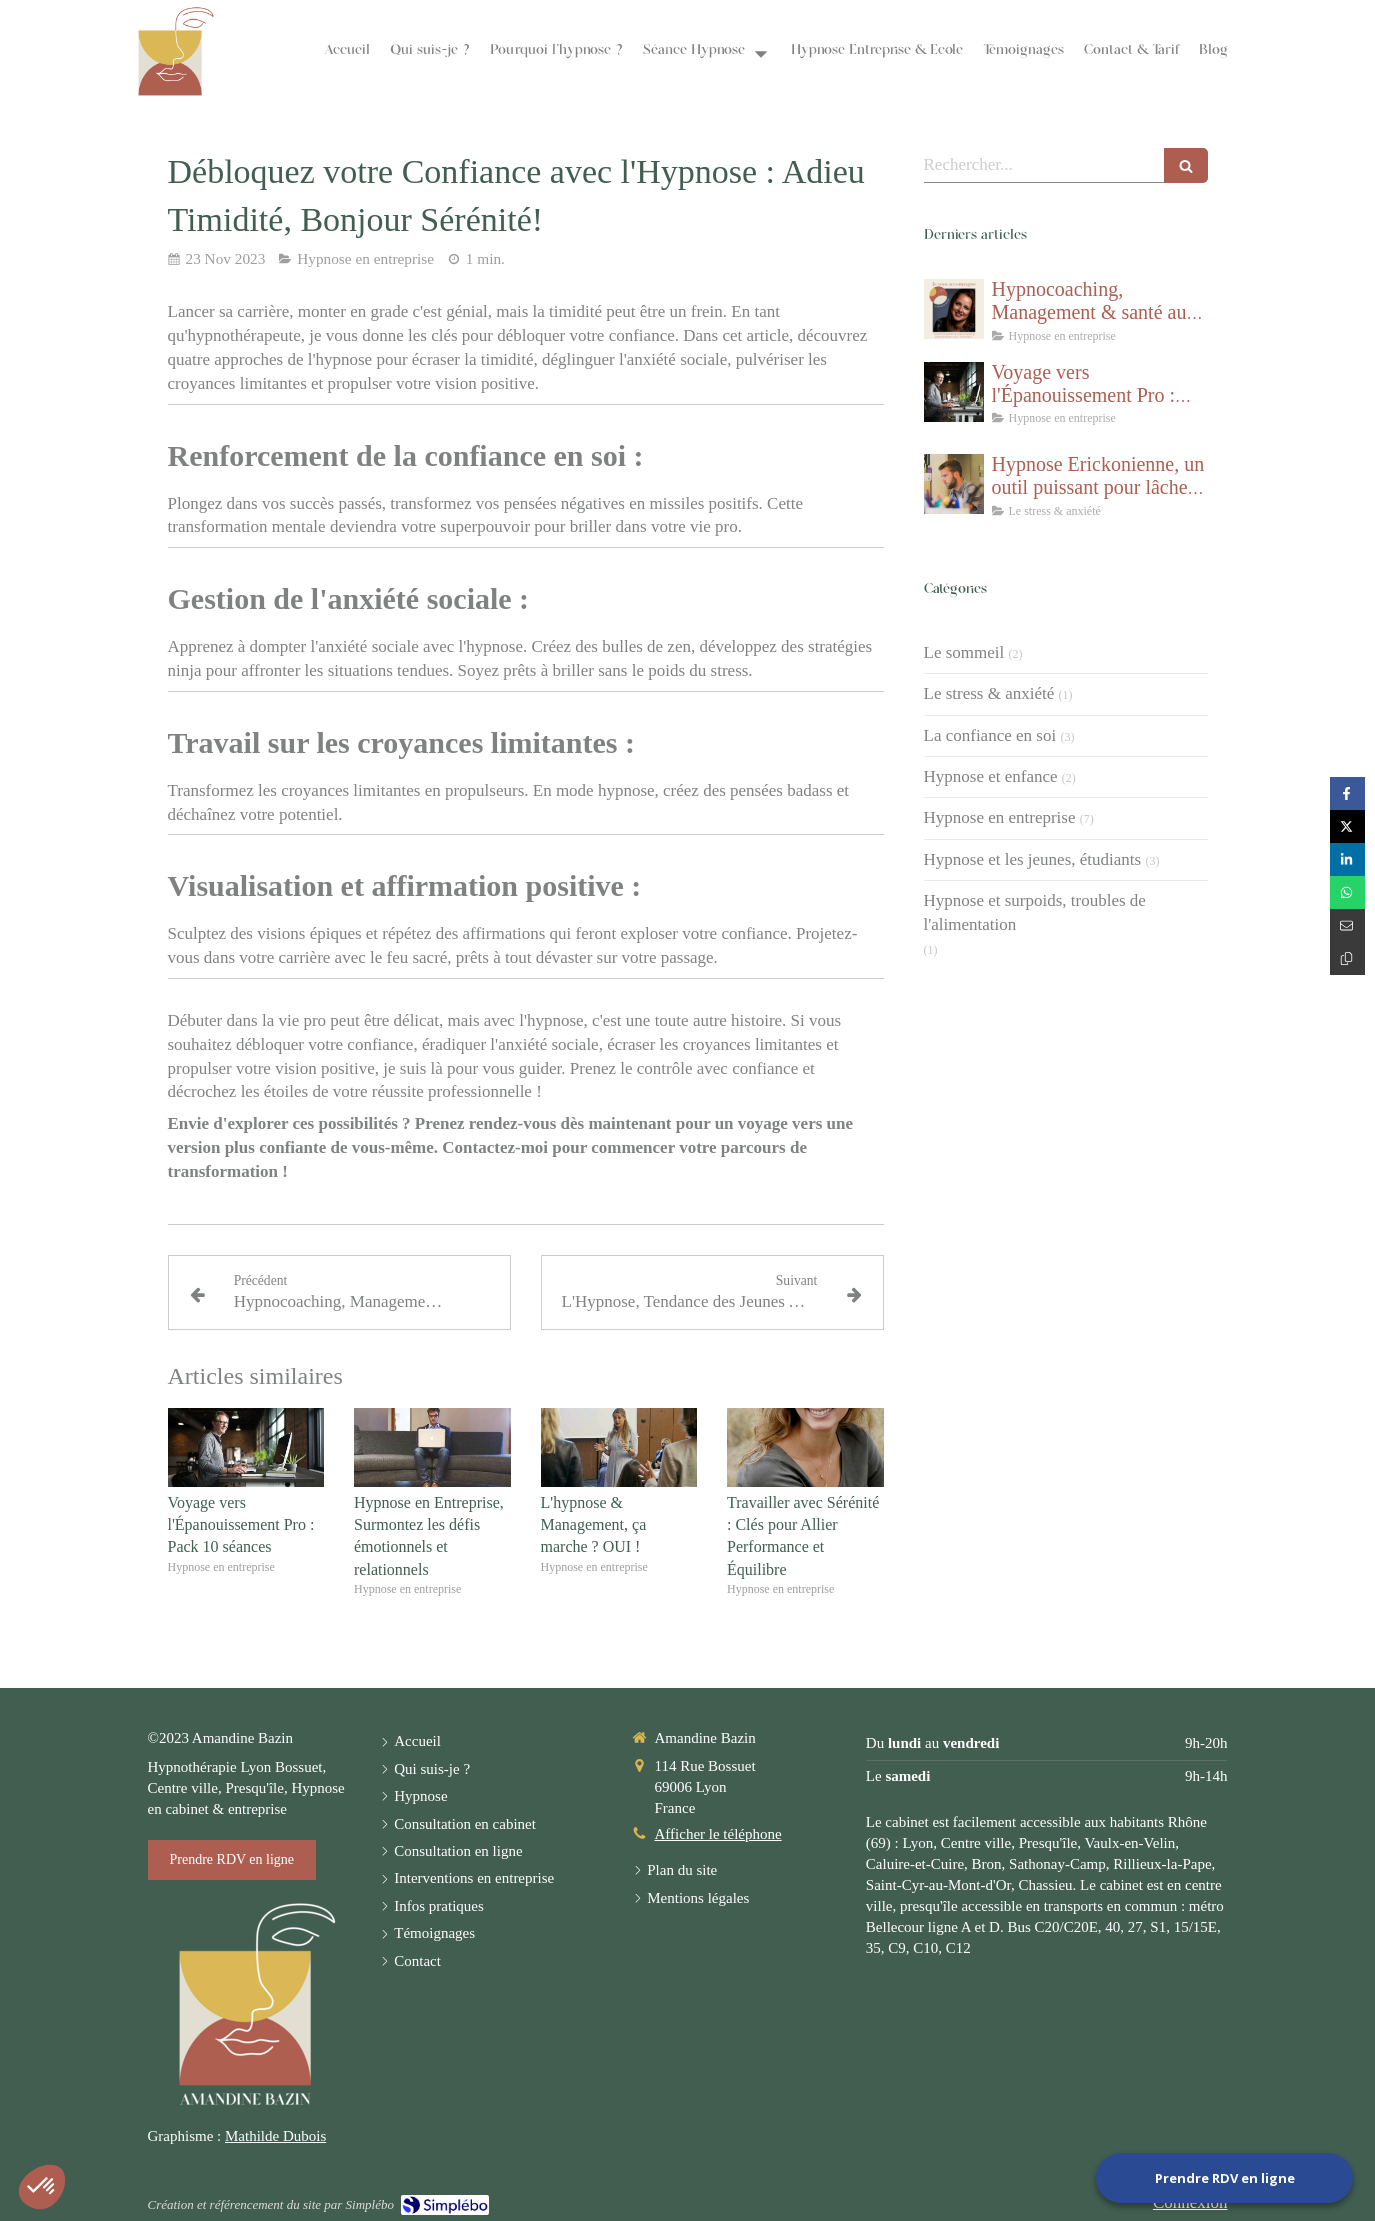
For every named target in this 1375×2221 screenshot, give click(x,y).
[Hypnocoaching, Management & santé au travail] (954, 309)
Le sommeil (964, 652)
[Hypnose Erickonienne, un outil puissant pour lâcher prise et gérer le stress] (954, 484)
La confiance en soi (990, 735)
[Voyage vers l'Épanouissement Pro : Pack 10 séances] (954, 392)
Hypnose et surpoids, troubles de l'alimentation (1035, 912)
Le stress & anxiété (989, 693)
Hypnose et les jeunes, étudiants (1033, 859)
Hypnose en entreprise (1000, 817)
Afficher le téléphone (718, 1834)
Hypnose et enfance (991, 776)
